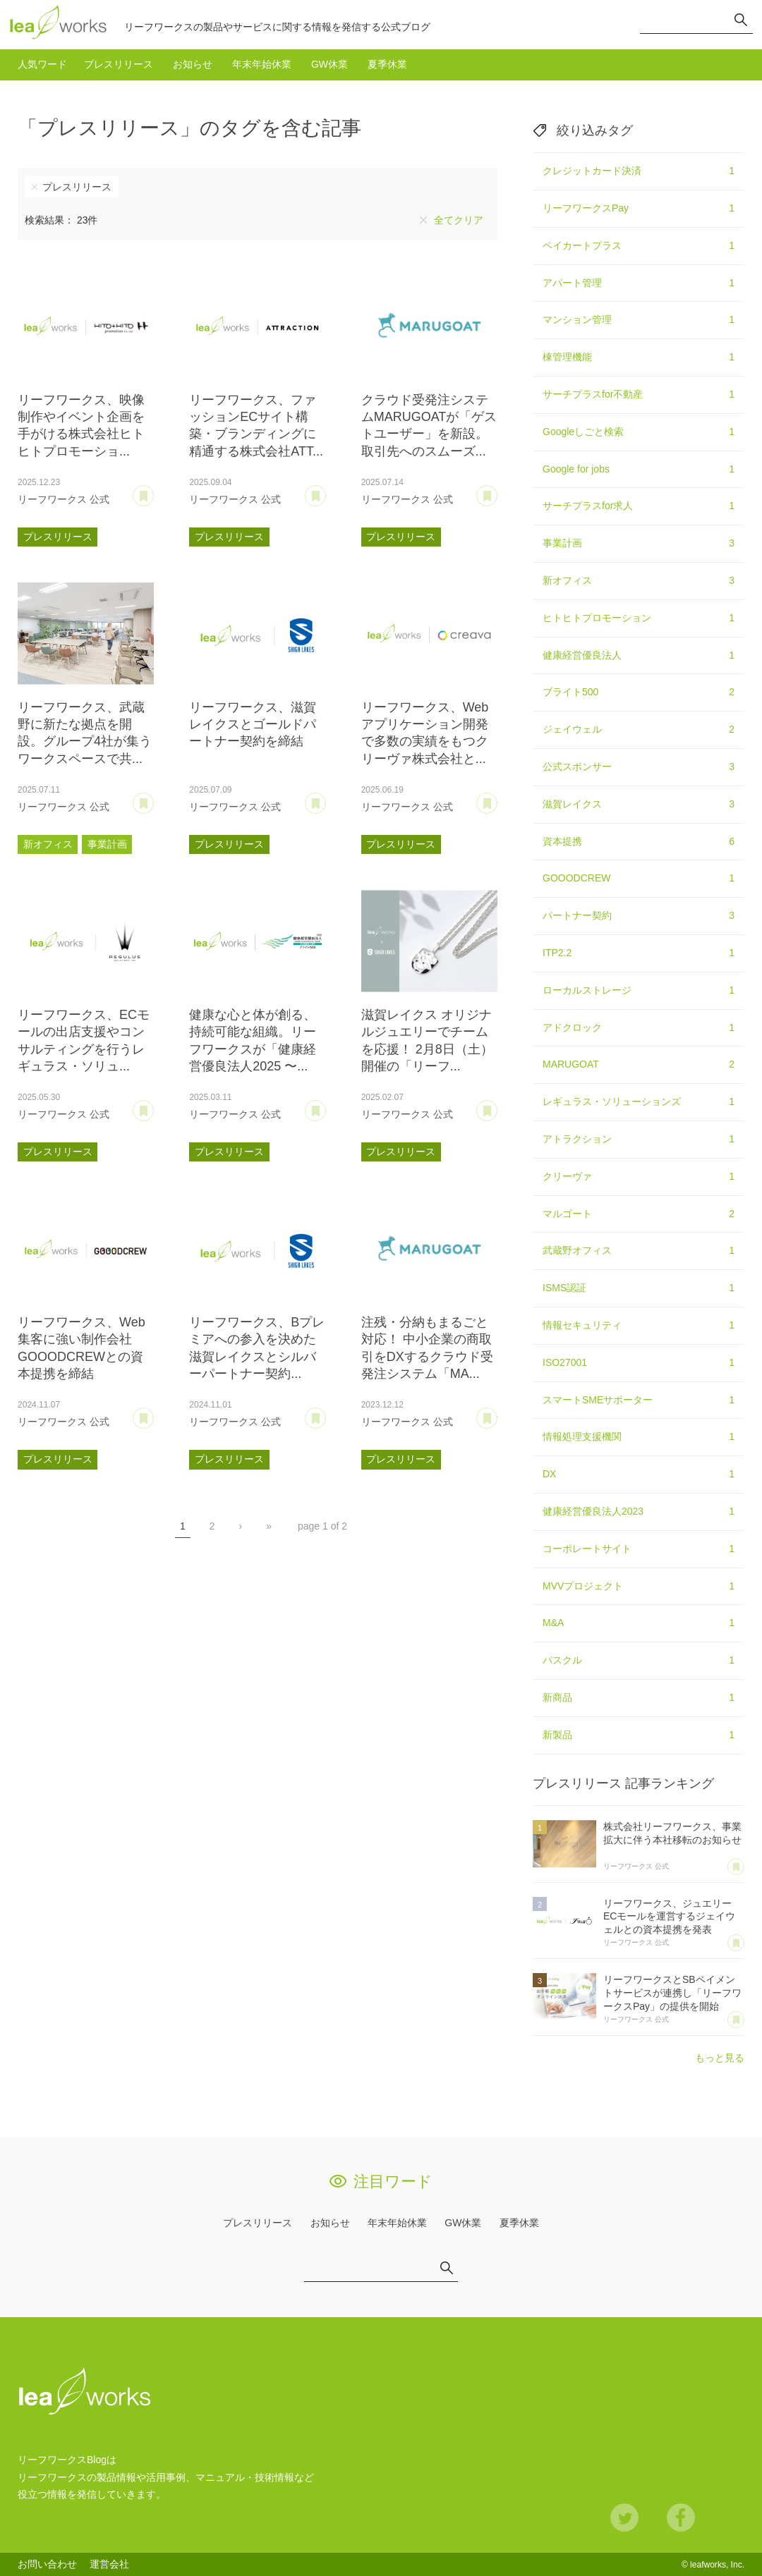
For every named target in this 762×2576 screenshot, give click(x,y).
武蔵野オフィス (638, 1251)
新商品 (638, 1698)
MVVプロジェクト (638, 1586)
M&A (638, 1623)
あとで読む (153, 490)
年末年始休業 (261, 64)
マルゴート (638, 1214)
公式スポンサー (638, 767)
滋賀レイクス (638, 804)
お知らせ (192, 64)
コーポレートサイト (638, 1549)
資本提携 (638, 842)
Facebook (681, 2517)
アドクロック (638, 1028)
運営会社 (109, 2564)
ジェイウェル (638, 729)
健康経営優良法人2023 (638, 1511)
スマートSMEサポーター (638, 1400)
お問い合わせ (47, 2564)
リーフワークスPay (638, 208)
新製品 (638, 1735)
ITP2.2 (638, 953)
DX (638, 1474)
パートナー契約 (638, 916)
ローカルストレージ (638, 990)
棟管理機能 (638, 357)
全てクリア (458, 220)
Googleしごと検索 (638, 432)
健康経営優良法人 (638, 655)
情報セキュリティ (638, 1325)
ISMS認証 (638, 1288)
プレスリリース (118, 64)
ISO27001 (638, 1363)
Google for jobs (638, 469)
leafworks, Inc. (717, 2565)
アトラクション (638, 1139)
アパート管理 (638, 283)
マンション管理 (638, 320)
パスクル (638, 1660)
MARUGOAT (638, 1064)
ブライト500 (638, 692)
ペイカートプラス (638, 246)
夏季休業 (387, 64)
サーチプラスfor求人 (638, 506)
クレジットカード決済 (638, 171)
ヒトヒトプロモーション (638, 618)
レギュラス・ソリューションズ (638, 1102)
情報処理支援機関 (638, 1437)
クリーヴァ (638, 1176)
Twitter (624, 2517)
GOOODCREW (638, 878)
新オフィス (48, 844)
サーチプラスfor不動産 (638, 394)
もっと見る (719, 2057)
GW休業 (329, 64)
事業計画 (107, 844)
